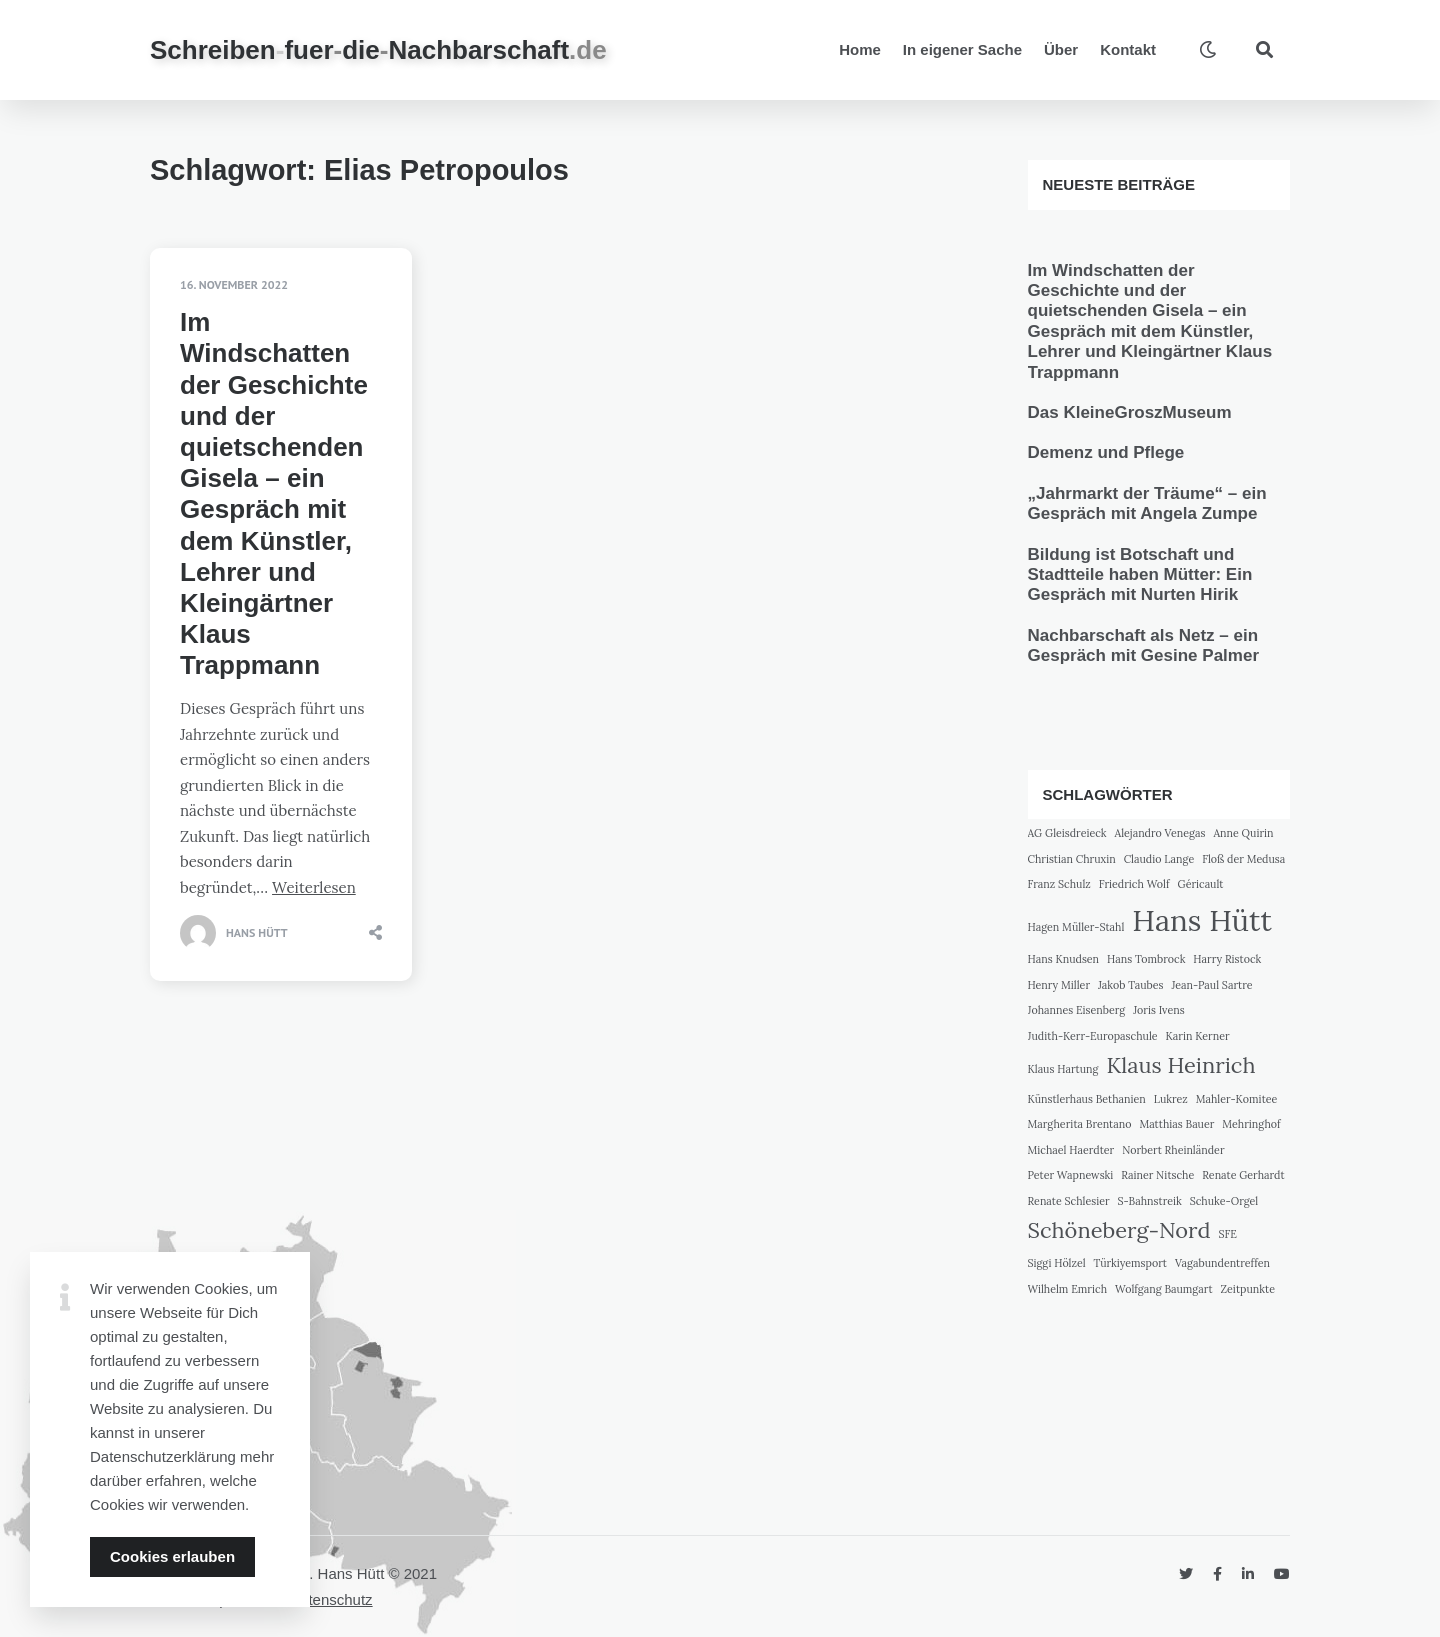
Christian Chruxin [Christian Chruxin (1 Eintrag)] (1072, 859)
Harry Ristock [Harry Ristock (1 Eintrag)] (1227, 959)
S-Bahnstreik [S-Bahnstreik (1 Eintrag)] (1150, 1201)
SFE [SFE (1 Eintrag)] (1227, 1234)
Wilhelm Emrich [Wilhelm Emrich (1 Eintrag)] (1068, 1289)
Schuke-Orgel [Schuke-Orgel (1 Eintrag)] (1224, 1201)
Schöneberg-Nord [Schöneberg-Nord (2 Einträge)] (1119, 1230)
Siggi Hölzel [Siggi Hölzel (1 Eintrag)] (1057, 1263)
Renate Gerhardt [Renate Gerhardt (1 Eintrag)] (1243, 1175)
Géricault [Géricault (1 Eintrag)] (1201, 884)
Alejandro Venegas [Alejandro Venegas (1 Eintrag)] (1160, 833)
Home (860, 49)
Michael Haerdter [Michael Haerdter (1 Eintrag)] (1071, 1150)
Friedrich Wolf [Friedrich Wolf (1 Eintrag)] (1134, 884)
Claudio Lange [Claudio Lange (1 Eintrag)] (1159, 859)
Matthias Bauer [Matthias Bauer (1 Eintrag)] (1176, 1124)
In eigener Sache (962, 49)
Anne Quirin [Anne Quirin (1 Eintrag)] (1243, 833)
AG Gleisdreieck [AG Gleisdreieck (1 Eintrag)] (1067, 833)
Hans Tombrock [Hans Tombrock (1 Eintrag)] (1146, 959)
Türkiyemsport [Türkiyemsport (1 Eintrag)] (1130, 1263)
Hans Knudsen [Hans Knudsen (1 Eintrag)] (1064, 959)
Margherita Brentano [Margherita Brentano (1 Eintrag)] (1080, 1124)
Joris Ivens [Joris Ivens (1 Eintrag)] (1158, 1010)
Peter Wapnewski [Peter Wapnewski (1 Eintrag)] (1071, 1175)
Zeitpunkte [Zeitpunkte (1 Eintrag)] (1248, 1289)
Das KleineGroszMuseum (1130, 412)
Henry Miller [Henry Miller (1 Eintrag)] (1059, 985)
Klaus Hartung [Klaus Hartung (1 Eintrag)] (1063, 1069)
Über (1061, 49)
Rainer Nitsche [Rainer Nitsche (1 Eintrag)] (1157, 1175)
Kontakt (1128, 49)
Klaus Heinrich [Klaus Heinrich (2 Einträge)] (1180, 1065)
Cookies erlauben (172, 1556)
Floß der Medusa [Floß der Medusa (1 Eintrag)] (1243, 859)
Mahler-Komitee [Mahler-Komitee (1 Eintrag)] (1237, 1099)
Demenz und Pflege (1106, 452)
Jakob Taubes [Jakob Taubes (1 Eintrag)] (1130, 985)
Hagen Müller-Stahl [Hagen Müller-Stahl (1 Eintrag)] (1076, 927)
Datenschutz (330, 1599)
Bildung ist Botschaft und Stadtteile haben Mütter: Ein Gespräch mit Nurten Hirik (1140, 575)
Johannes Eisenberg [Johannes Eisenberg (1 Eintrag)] (1077, 1010)
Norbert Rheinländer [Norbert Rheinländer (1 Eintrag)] (1173, 1150)
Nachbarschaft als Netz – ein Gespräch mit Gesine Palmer (1144, 645)
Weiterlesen (314, 887)
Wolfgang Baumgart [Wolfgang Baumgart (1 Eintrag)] (1164, 1289)
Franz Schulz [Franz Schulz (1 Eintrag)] (1059, 884)
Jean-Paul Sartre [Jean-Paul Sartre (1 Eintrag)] (1211, 985)
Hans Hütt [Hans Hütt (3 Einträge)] (1202, 920)
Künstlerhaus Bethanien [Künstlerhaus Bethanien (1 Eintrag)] (1087, 1099)
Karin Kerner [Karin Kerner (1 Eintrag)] (1198, 1036)
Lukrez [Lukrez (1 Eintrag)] (1171, 1099)
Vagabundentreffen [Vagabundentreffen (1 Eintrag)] (1222, 1263)
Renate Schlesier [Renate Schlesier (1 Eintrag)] (1069, 1201)
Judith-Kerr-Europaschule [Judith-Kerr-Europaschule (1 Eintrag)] (1093, 1036)
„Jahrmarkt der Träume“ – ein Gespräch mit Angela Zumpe (1147, 503)
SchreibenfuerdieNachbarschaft (378, 50)
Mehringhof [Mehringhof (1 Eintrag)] (1251, 1124)
